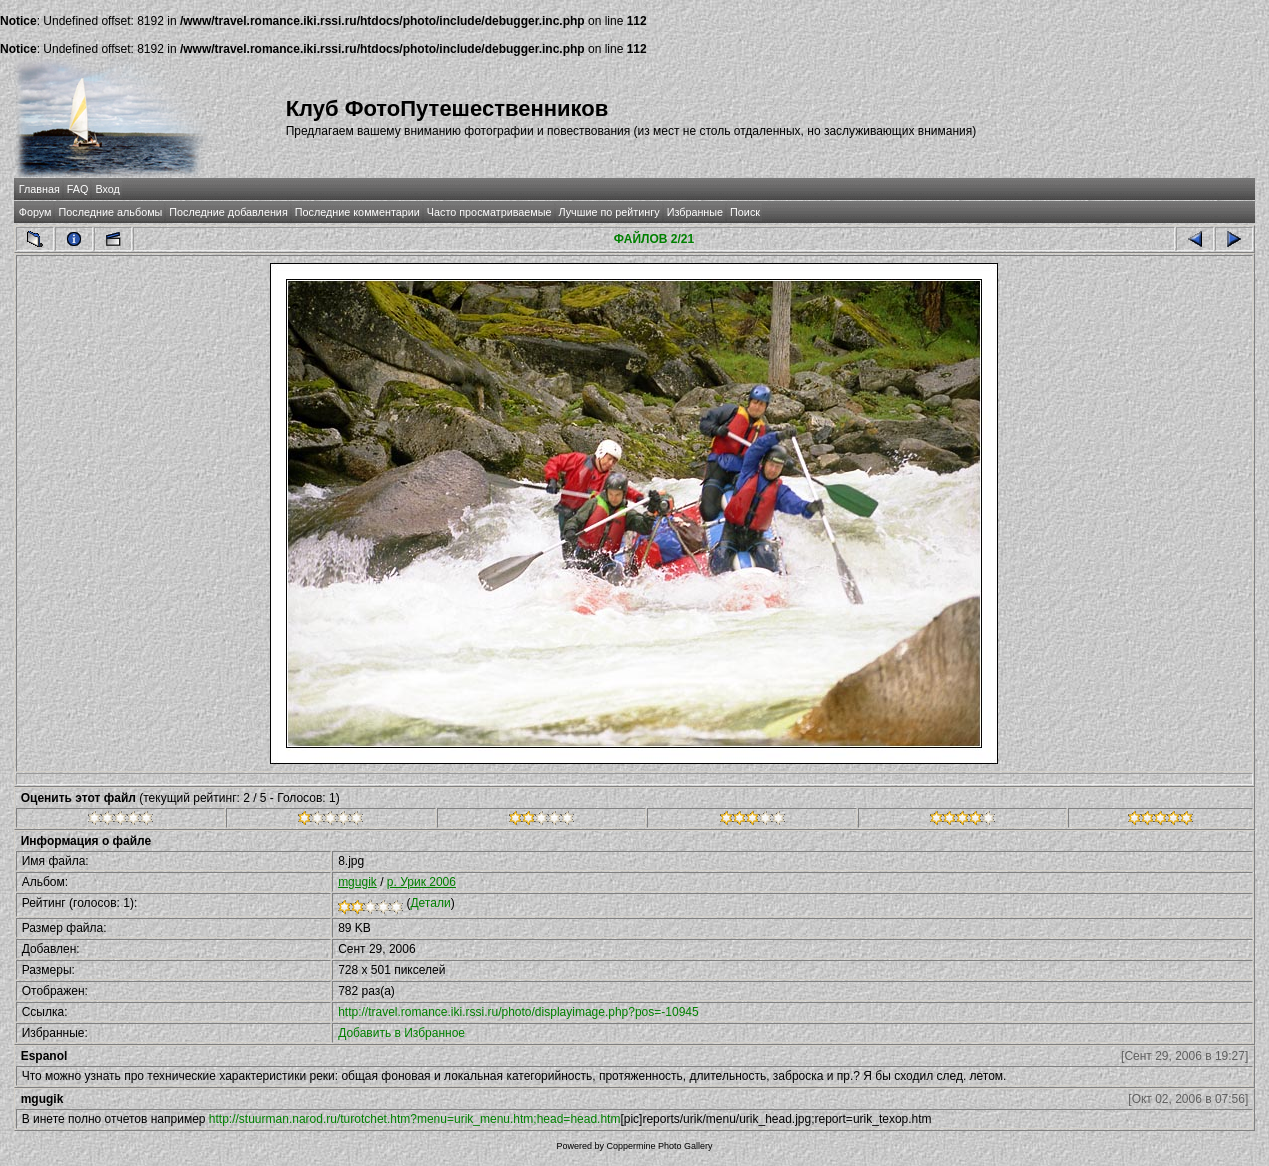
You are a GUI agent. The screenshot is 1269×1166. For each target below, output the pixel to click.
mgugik (357, 882)
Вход (107, 189)
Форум (35, 212)
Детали (430, 903)
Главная (39, 189)
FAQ (78, 189)
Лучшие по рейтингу (609, 212)
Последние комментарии (357, 212)
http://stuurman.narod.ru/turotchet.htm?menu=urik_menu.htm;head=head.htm (415, 1119)
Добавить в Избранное (401, 1033)
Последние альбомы (110, 212)
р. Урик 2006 (421, 882)
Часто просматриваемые (489, 212)
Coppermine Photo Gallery (659, 1146)
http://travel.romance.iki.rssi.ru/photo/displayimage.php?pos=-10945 (518, 1012)
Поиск (745, 212)
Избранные (695, 212)
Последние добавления (228, 212)
